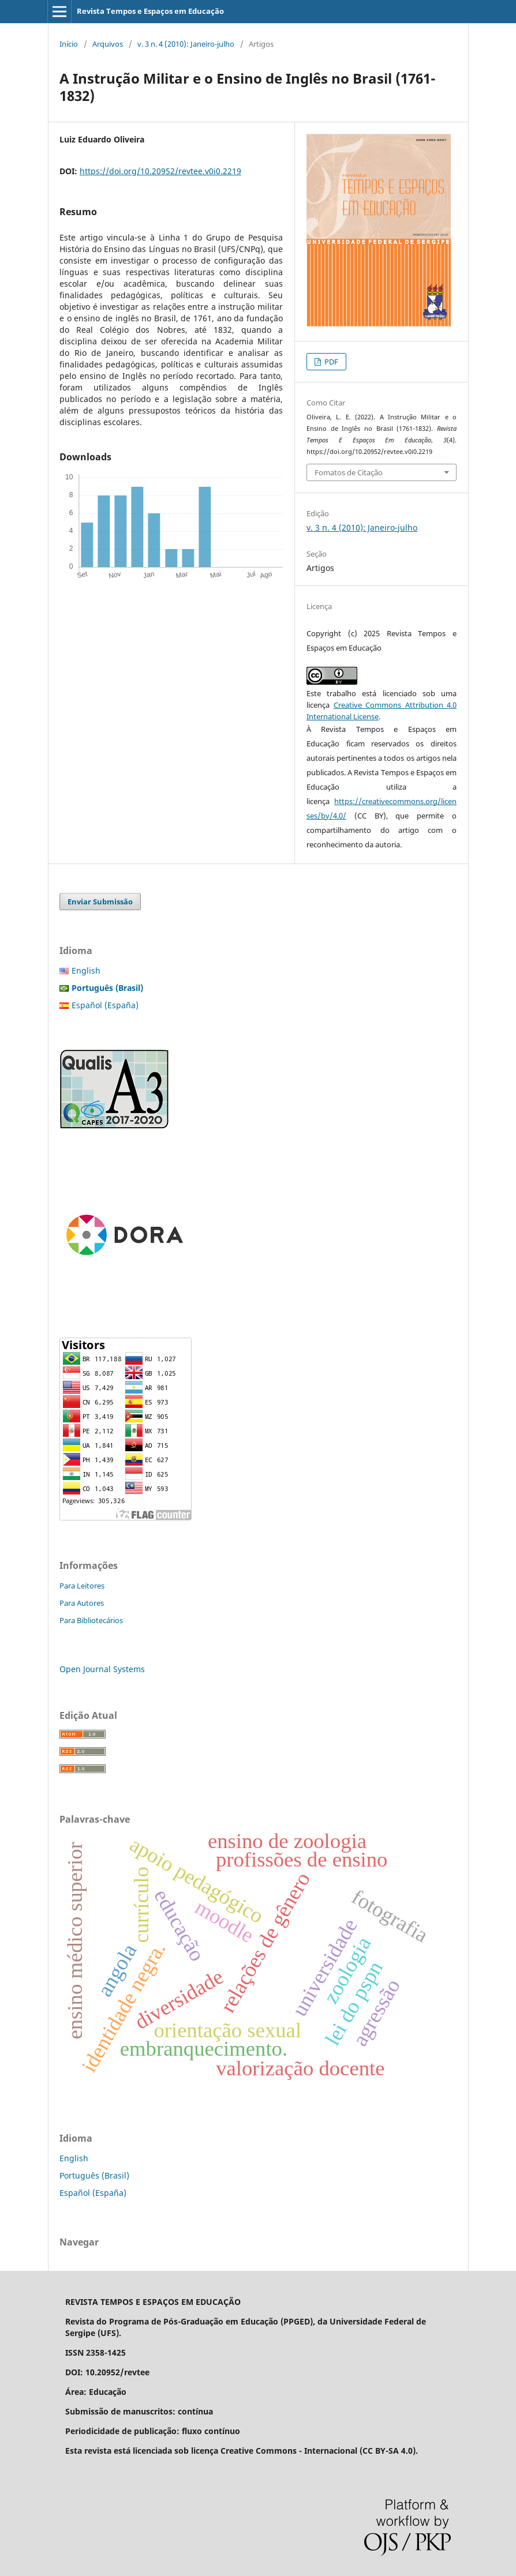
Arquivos (107, 44)
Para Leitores (81, 1585)
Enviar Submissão (100, 901)
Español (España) (105, 1005)
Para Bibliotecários (91, 1620)
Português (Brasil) (94, 2175)
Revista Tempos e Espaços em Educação (150, 11)
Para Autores (81, 1603)
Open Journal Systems (102, 1668)
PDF (330, 361)
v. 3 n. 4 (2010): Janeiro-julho (185, 44)
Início (68, 44)
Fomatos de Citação (349, 472)
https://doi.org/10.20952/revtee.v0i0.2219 (160, 171)
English (86, 970)
